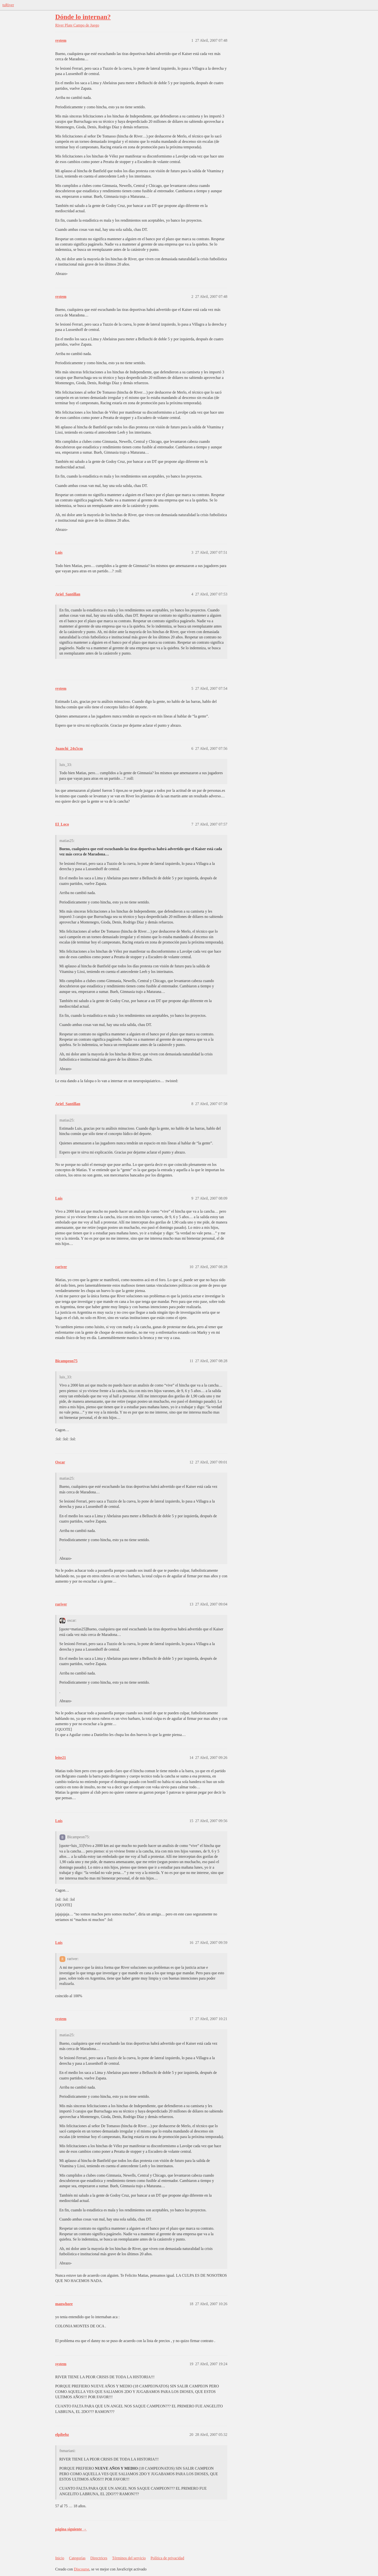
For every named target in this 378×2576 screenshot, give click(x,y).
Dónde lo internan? (83, 16)
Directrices (98, 2558)
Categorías (77, 2558)
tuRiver (8, 5)
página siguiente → (71, 2529)
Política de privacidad (167, 2558)
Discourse (81, 2569)
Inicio (59, 2558)
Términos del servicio (129, 2558)
